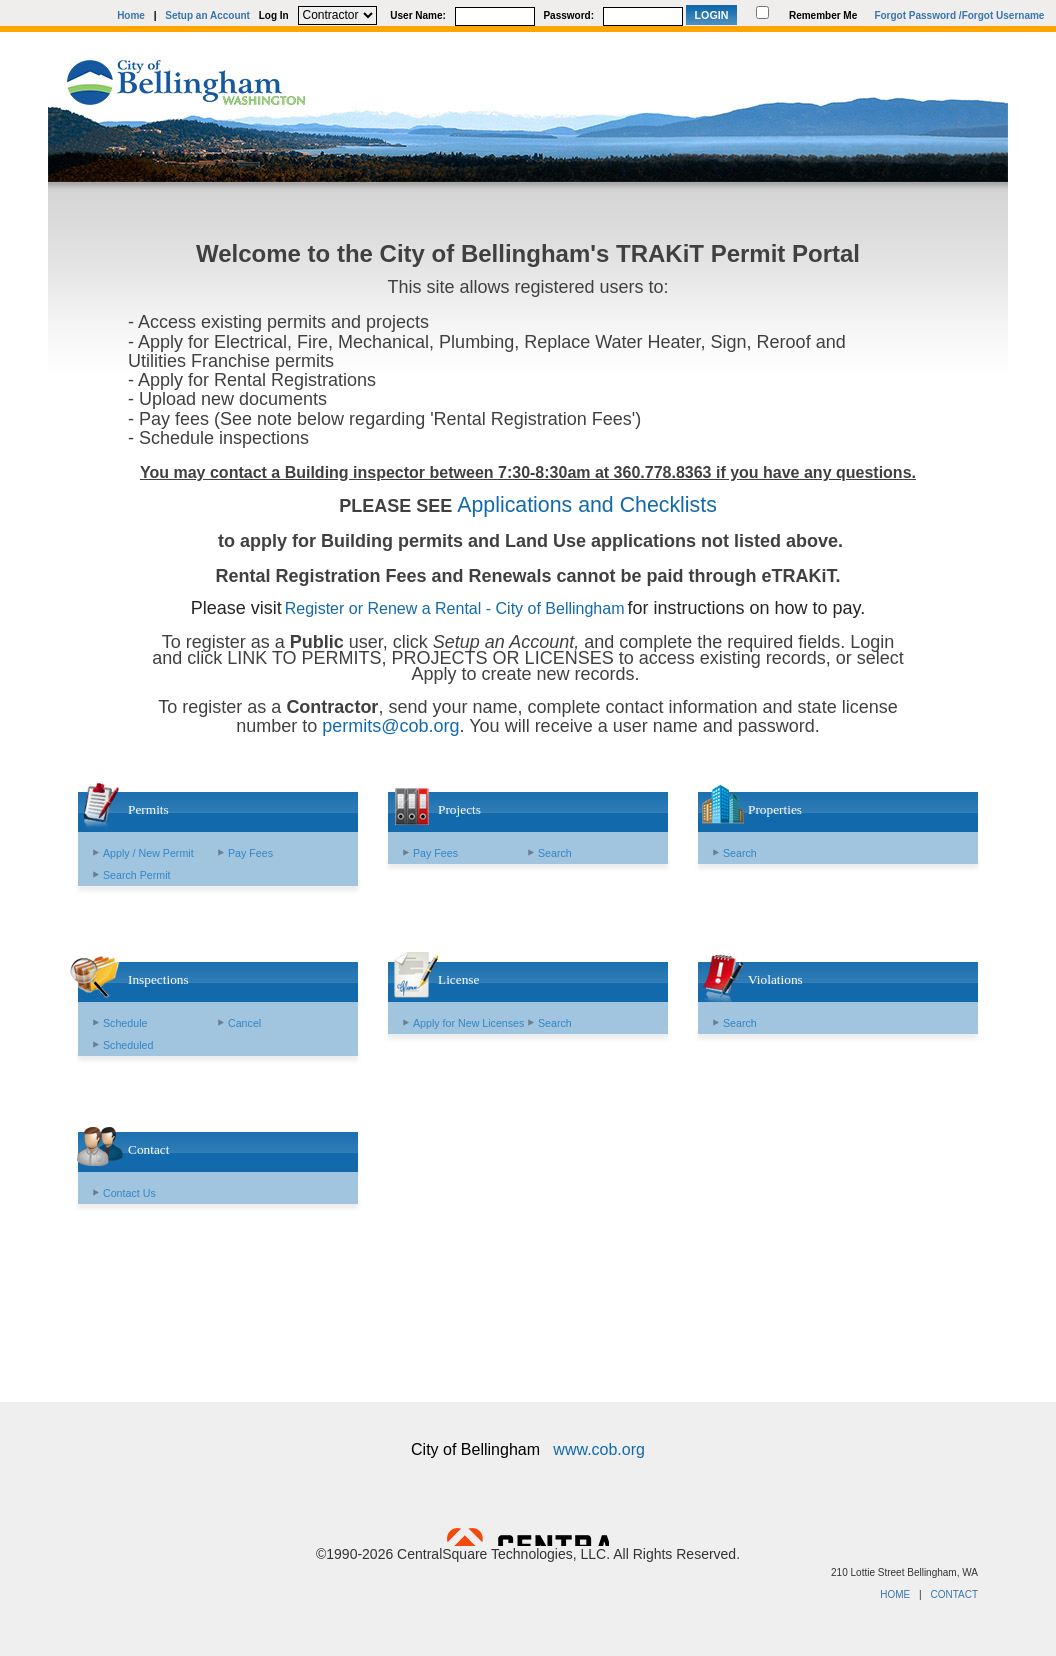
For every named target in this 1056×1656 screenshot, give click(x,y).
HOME (895, 1594)
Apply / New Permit (148, 853)
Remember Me (823, 15)
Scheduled (128, 1045)
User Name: (418, 15)
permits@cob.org (390, 726)
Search (555, 853)
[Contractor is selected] (337, 15)
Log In (274, 15)
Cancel (244, 1023)
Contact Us (129, 1193)
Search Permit (137, 875)
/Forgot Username (1002, 15)
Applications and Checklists (587, 505)
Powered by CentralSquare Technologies (528, 1537)
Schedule (125, 1023)
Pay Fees (250, 853)
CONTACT (954, 1594)
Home (131, 15)
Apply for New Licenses (468, 1023)
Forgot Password (915, 15)
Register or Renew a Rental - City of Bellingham (455, 608)
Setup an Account (207, 15)
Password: (568, 15)
